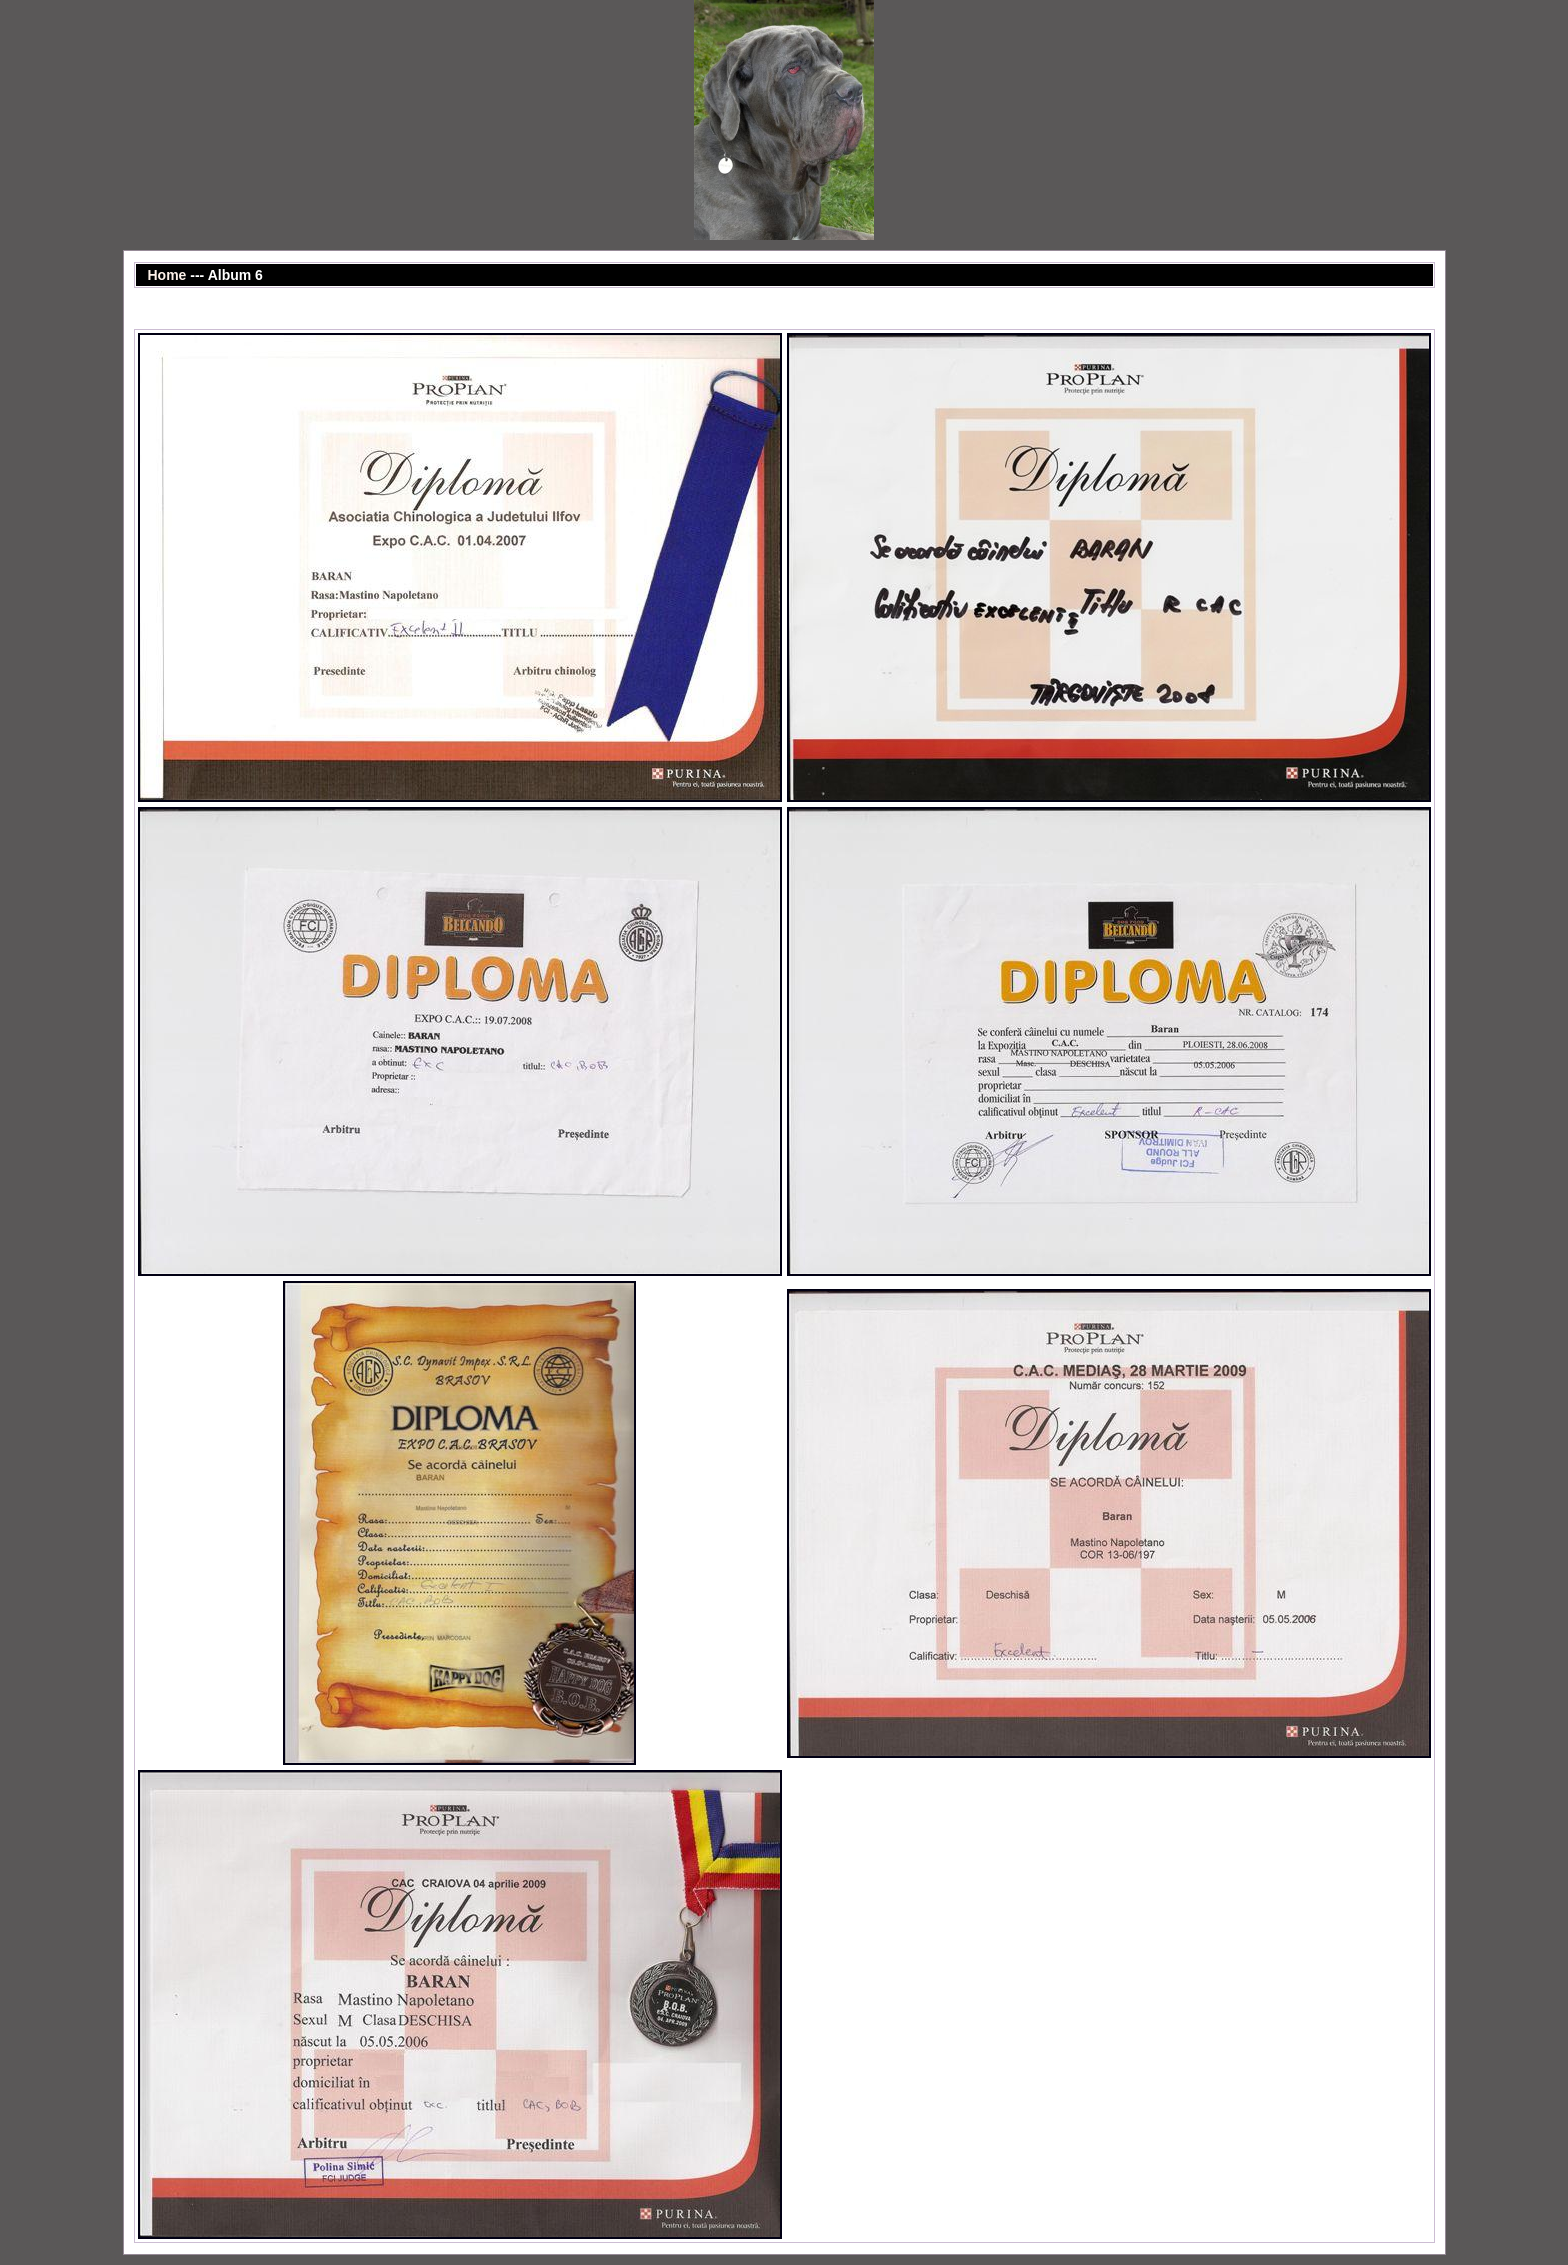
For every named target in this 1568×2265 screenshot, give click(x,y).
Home (167, 275)
